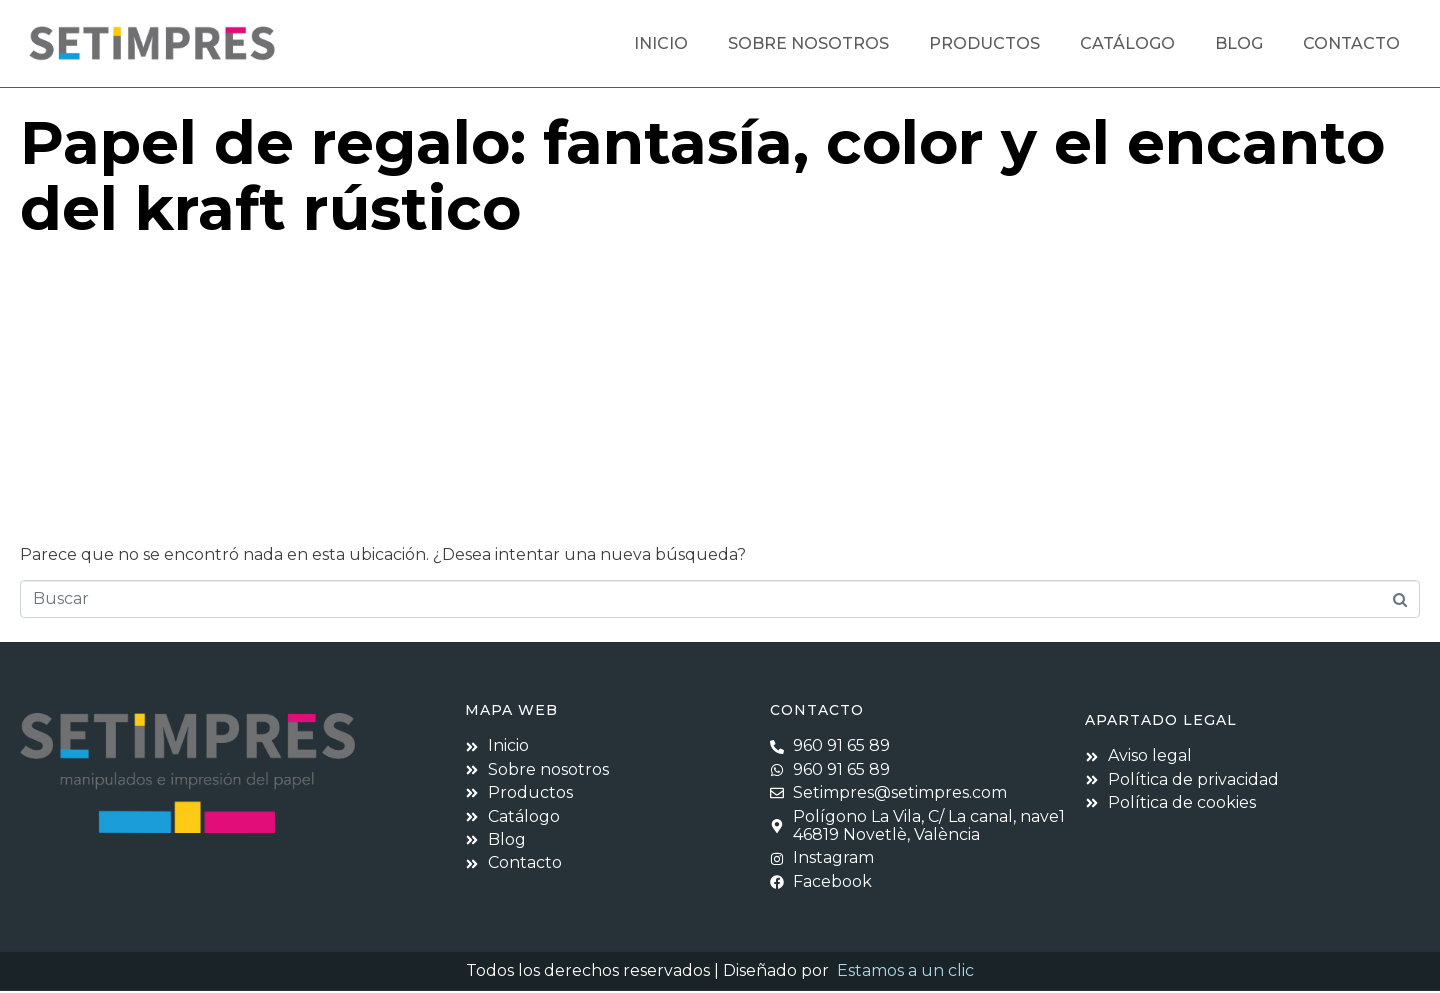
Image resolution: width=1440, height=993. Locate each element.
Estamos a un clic (905, 972)
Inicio (661, 43)
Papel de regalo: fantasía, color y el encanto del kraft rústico (702, 177)
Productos (984, 43)
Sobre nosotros (808, 43)
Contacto (1351, 43)
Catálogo (1127, 43)
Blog (1239, 43)
